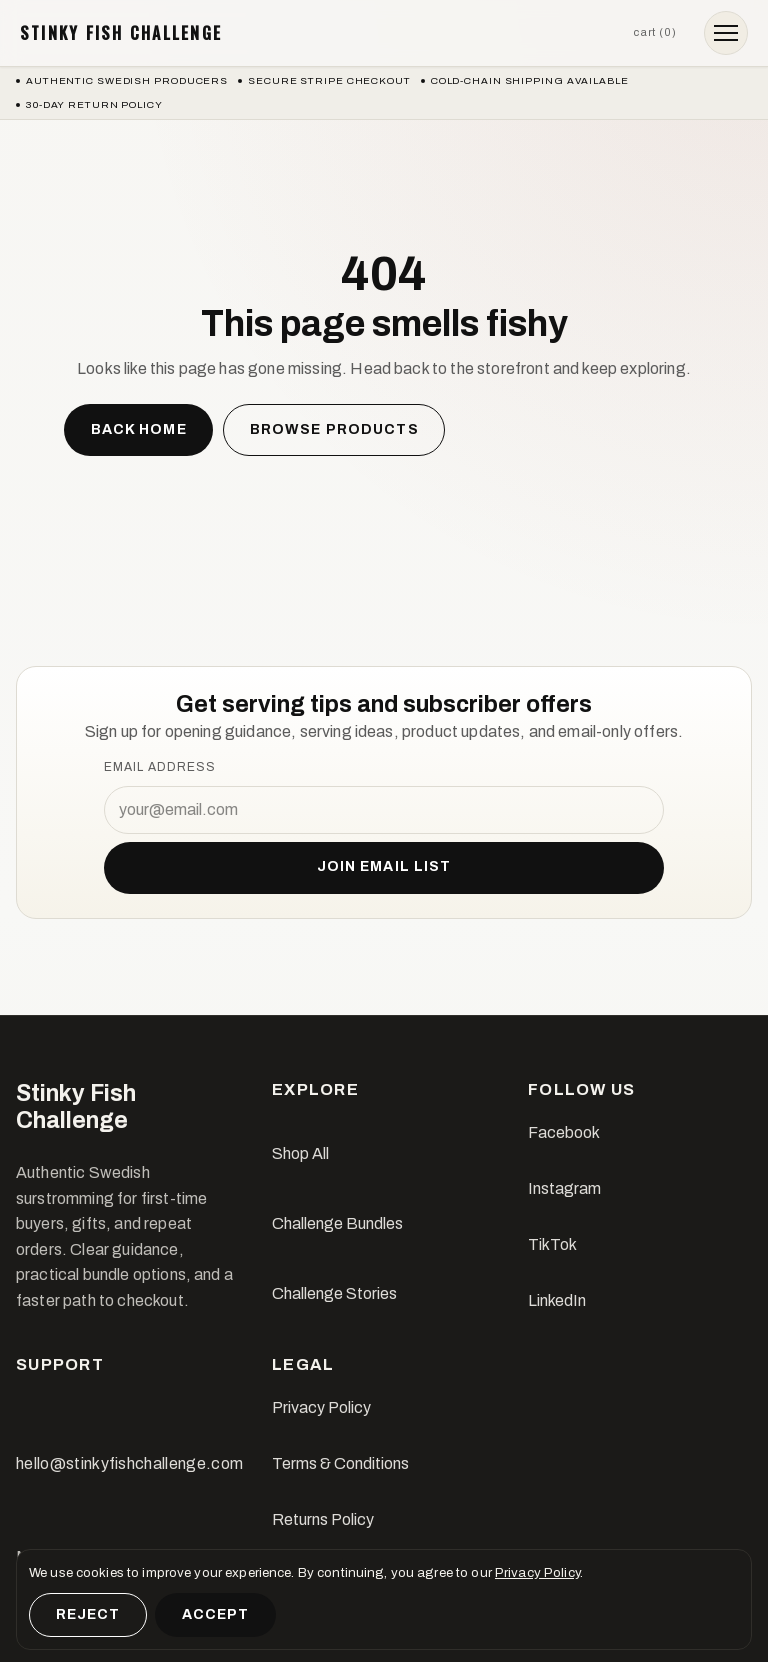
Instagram (564, 1188)
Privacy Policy (321, 1407)
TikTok (552, 1244)
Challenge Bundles (337, 1223)
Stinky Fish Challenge (121, 33)
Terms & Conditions (340, 1463)
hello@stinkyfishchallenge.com (129, 1463)
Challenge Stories (334, 1293)
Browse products (334, 429)
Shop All (300, 1153)
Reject (88, 1614)
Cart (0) (655, 32)
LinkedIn (557, 1300)
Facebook (564, 1132)
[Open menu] (726, 33)
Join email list (384, 866)
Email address (159, 767)
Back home (139, 429)
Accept (216, 1614)
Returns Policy (323, 1519)
